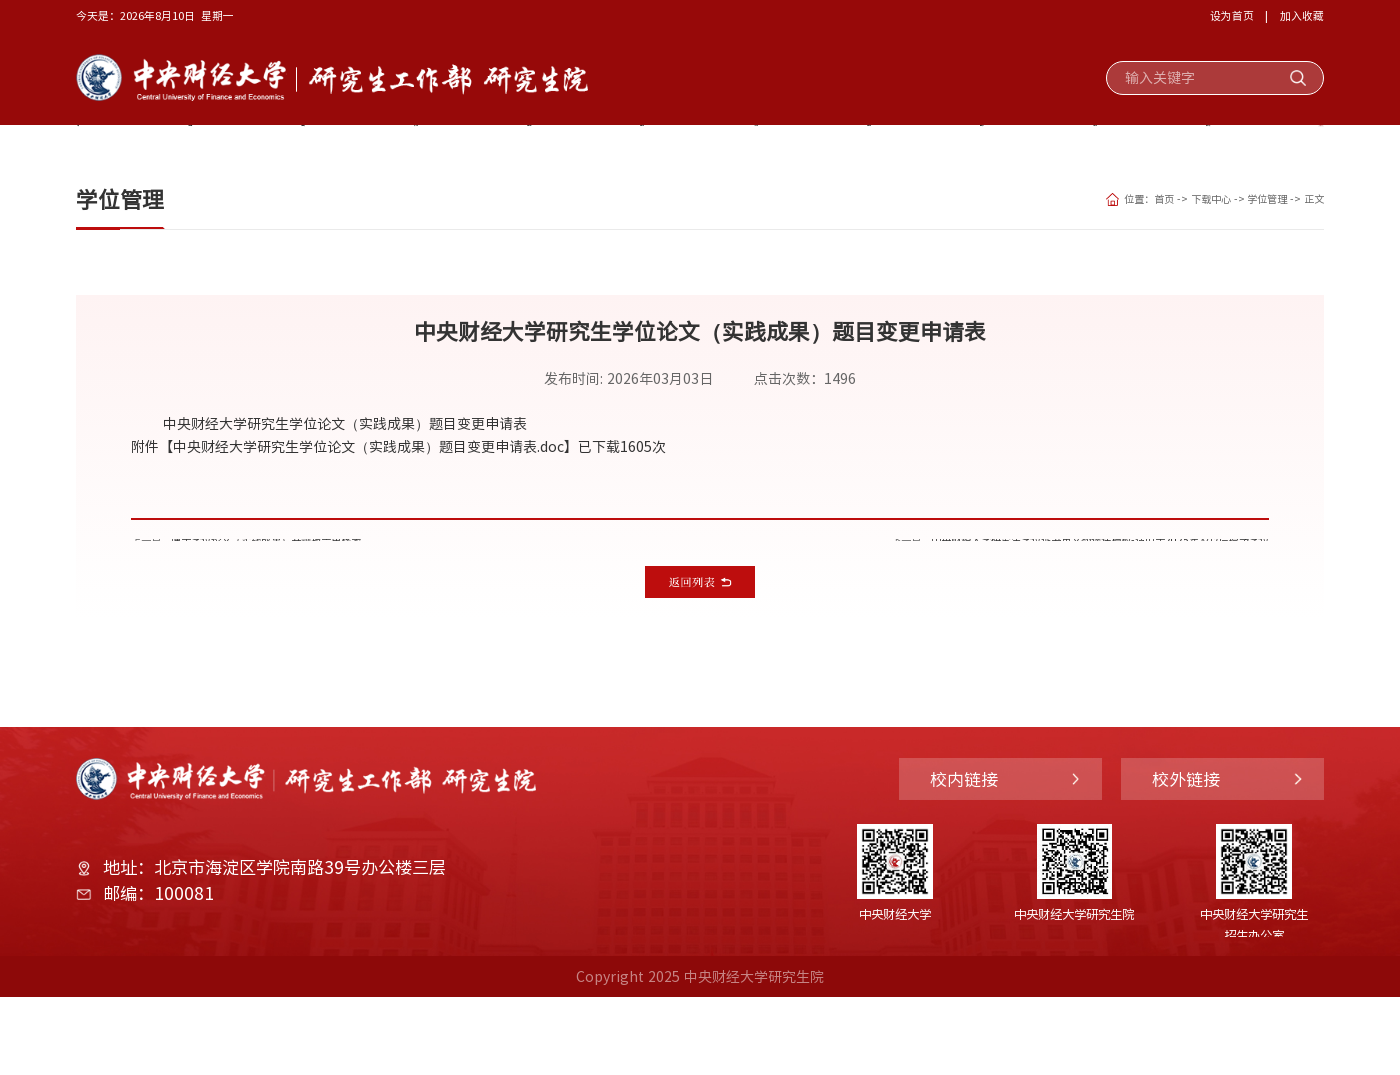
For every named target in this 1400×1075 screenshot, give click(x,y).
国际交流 (952, 147)
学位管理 (1246, 244)
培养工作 (737, 147)
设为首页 (1232, 15)
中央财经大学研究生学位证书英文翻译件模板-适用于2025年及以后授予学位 (1033, 594)
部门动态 (1059, 147)
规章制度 (1167, 147)
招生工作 (629, 147)
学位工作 (844, 147)
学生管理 (522, 147)
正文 (1310, 244)
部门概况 (199, 147)
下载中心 (1274, 147)
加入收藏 (1302, 15)
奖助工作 (414, 147)
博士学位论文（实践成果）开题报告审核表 (320, 594)
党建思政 (307, 147)
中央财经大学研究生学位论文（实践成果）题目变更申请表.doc (368, 491)
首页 (109, 147)
